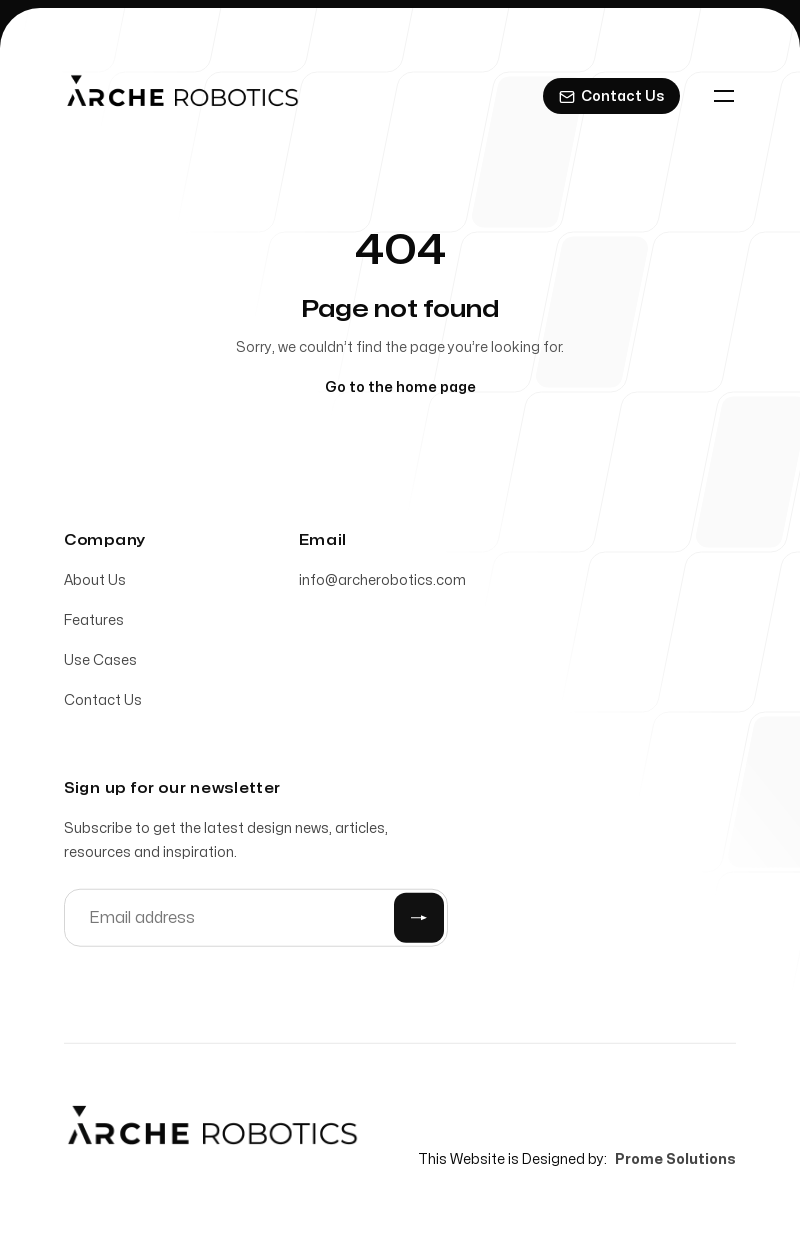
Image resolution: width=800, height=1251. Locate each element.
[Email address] (256, 921)
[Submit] (419, 921)
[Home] (183, 96)
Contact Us (103, 703)
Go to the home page (400, 387)
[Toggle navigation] (724, 96)
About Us (95, 583)
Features (94, 623)
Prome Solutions (675, 1162)
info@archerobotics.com (382, 583)
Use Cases (100, 663)
